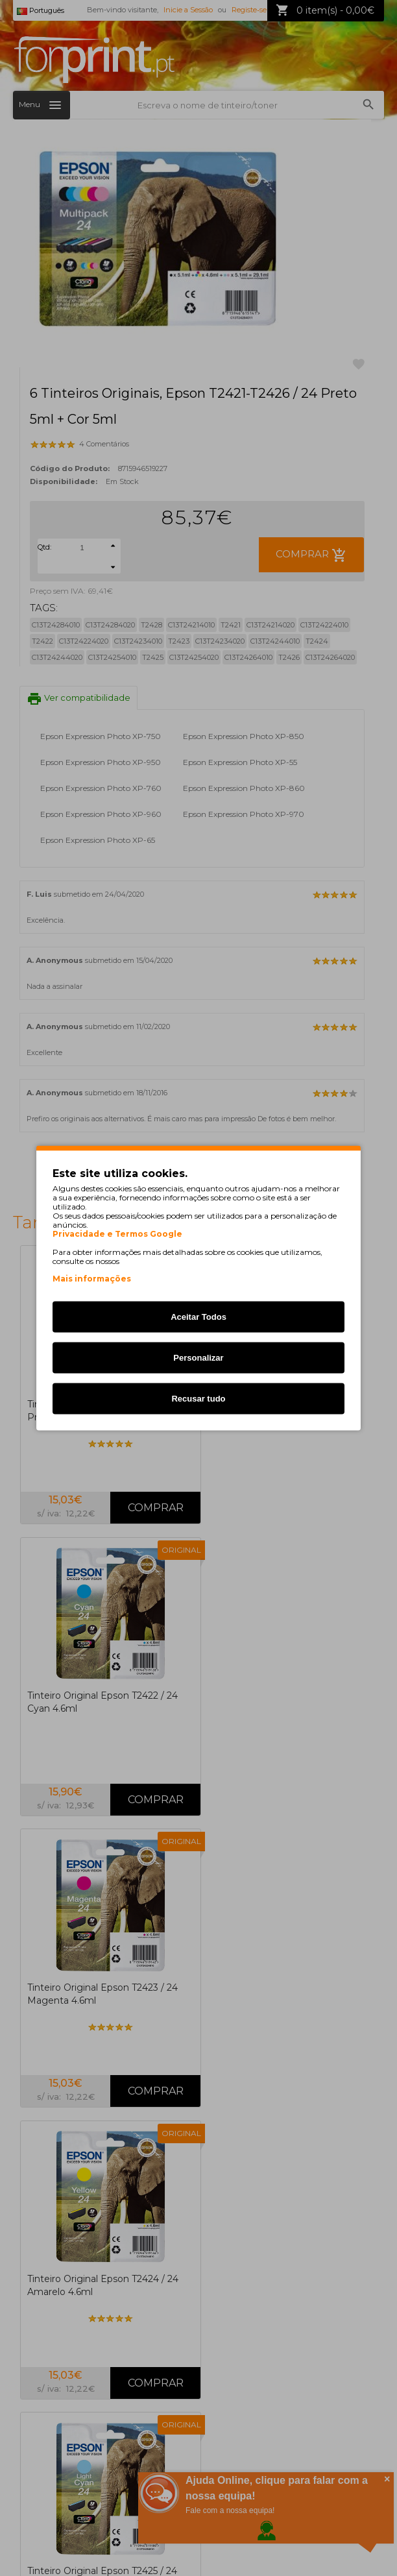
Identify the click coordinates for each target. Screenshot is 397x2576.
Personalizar (198, 1358)
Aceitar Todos (198, 1317)
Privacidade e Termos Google (117, 1234)
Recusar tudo (198, 1398)
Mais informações (92, 1278)
